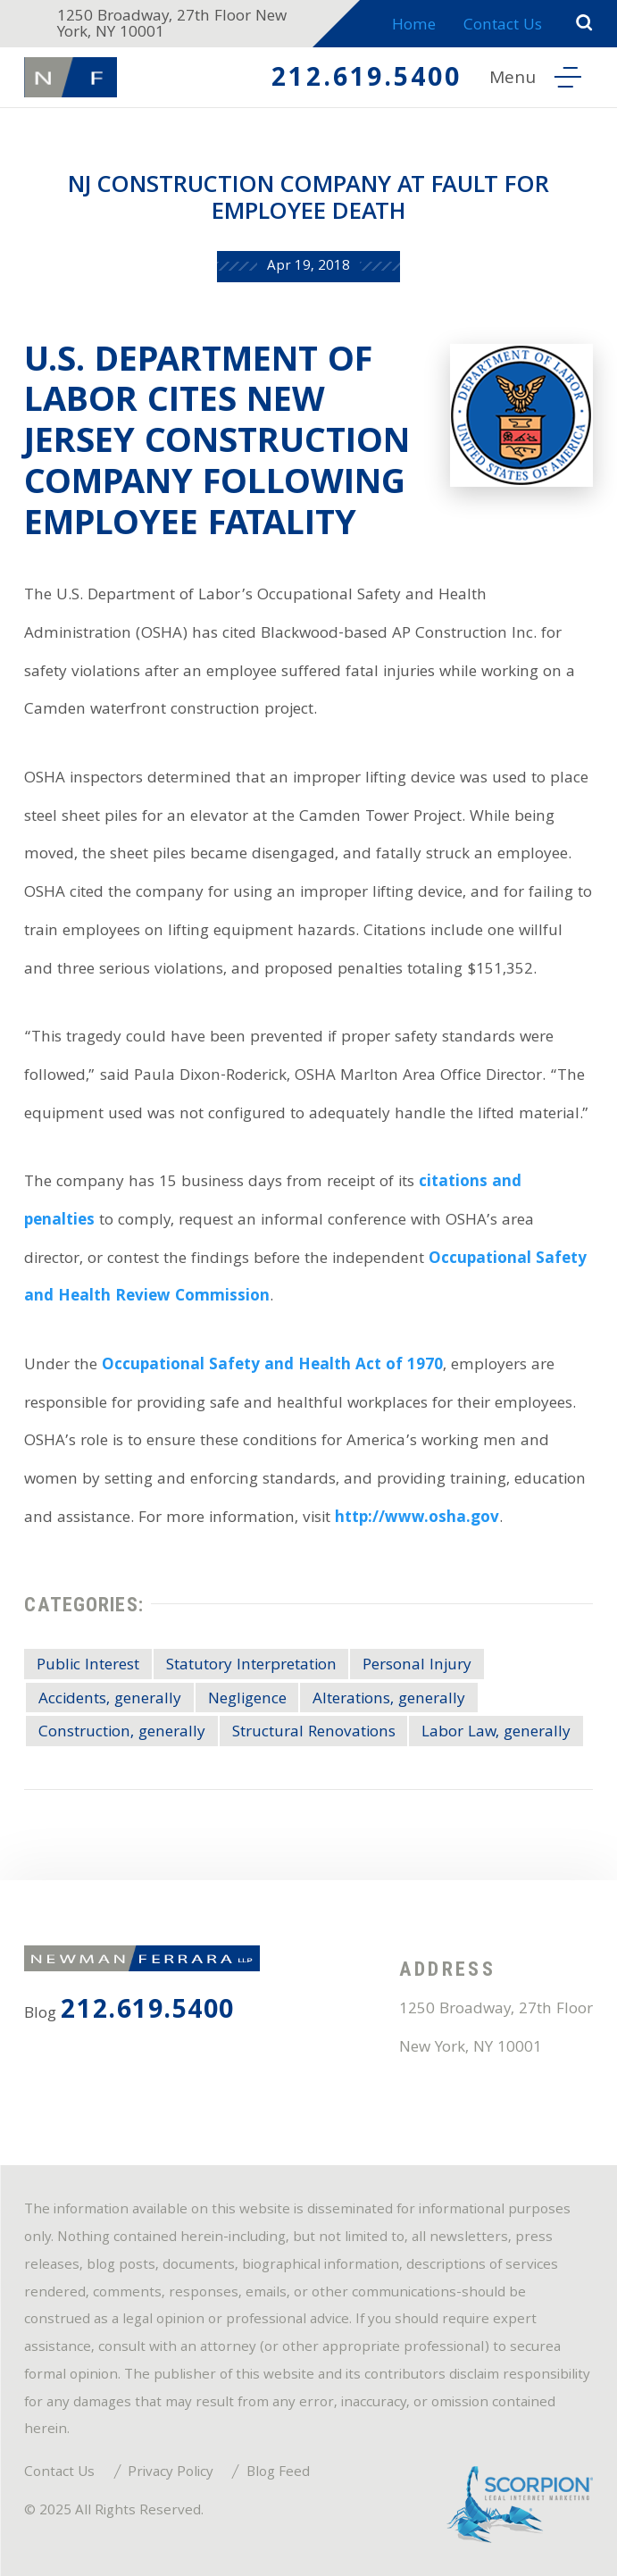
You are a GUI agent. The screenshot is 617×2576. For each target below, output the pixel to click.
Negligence (247, 1700)
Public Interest (88, 1666)
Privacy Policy (170, 2473)
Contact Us (502, 26)
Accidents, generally (109, 1700)
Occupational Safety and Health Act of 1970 (272, 1366)
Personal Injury (417, 1666)
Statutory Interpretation (251, 1666)
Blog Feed (278, 2473)
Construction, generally (121, 1733)
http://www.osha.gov (417, 1519)
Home (414, 26)
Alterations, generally (389, 1700)
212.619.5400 (366, 80)
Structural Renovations (314, 1733)
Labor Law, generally (496, 1733)
